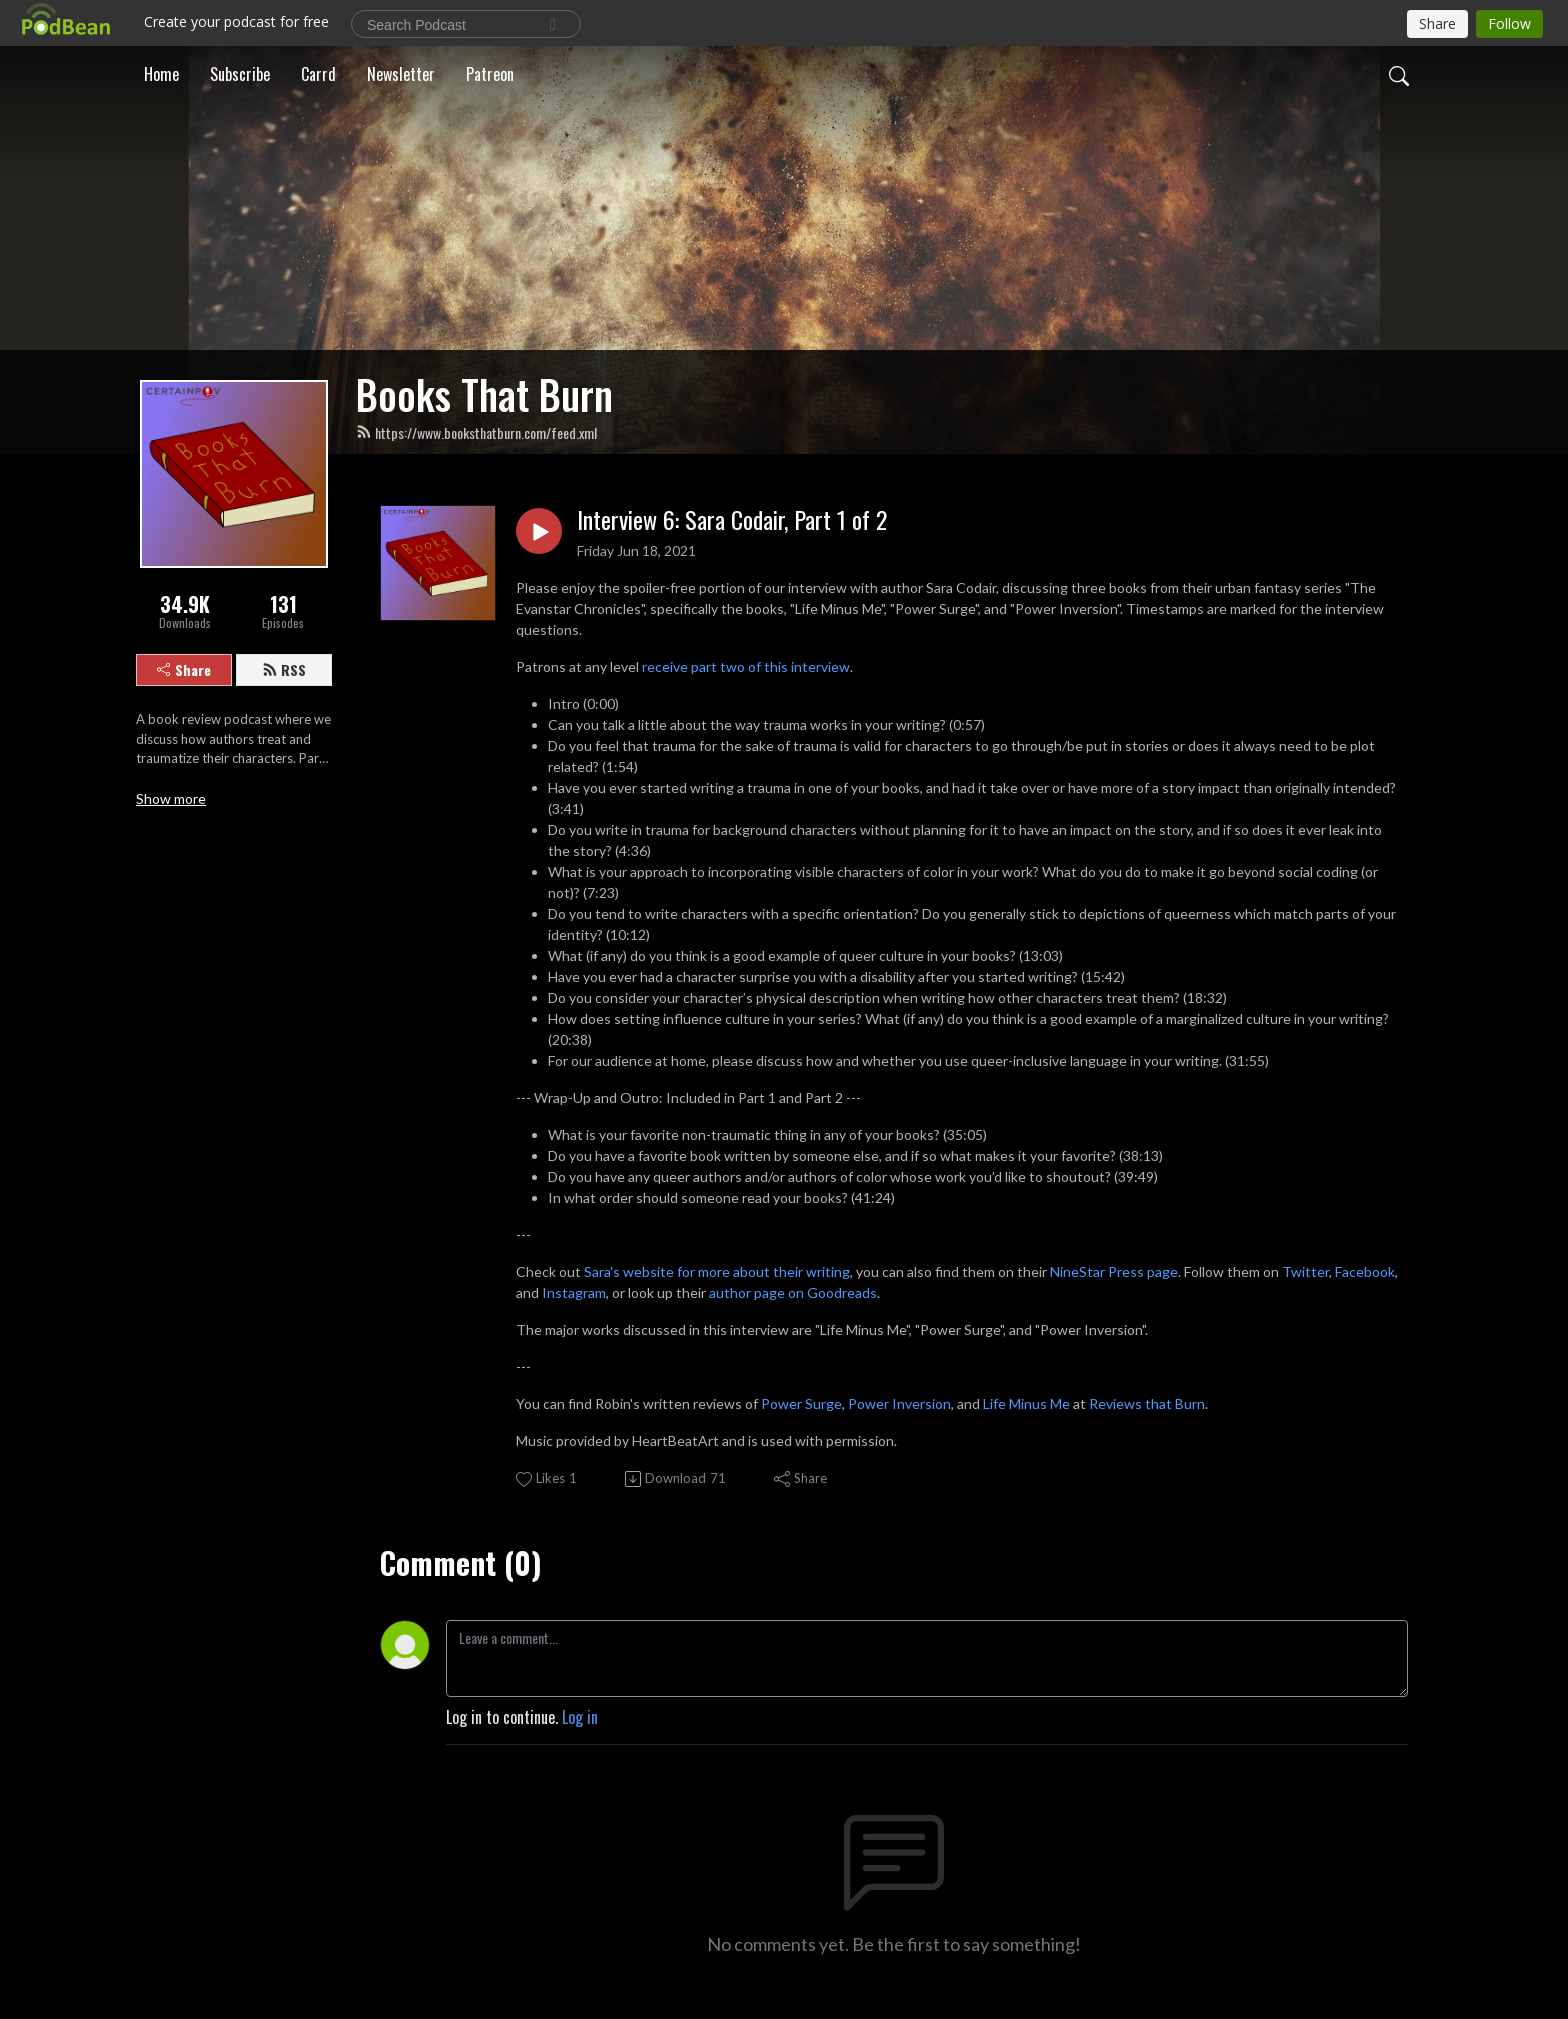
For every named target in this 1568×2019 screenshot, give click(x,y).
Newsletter (401, 74)
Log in (580, 1717)
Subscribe (240, 74)
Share (184, 669)
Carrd (318, 74)
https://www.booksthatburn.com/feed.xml (476, 432)
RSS (284, 669)
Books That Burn (484, 394)
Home (161, 74)
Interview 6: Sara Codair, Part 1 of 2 (732, 519)
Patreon (490, 74)
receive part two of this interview (746, 666)
